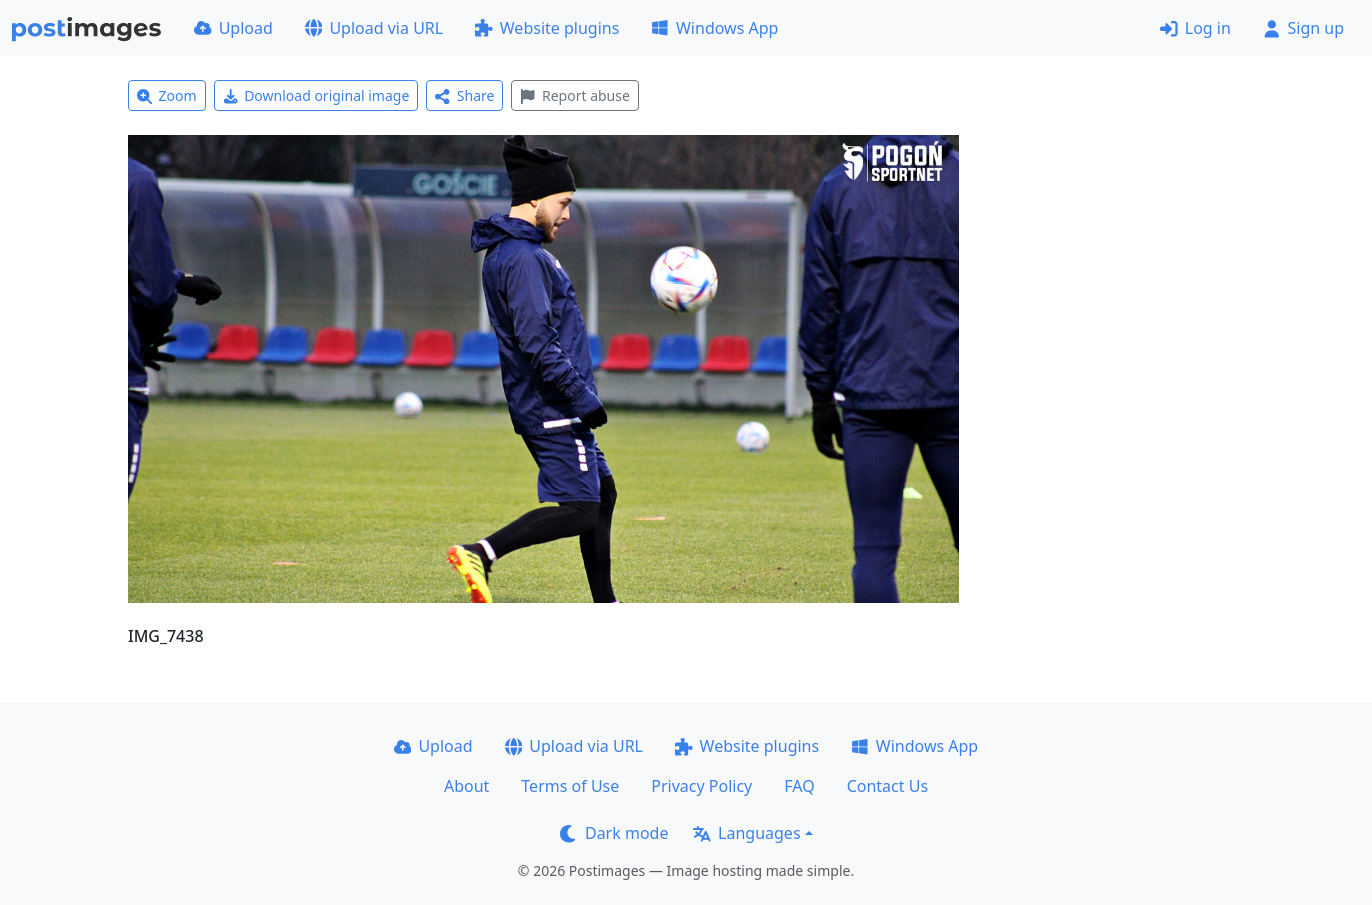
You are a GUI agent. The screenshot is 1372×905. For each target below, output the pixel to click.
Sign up (1303, 28)
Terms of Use (570, 786)
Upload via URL (374, 28)
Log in (1195, 28)
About (466, 786)
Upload (233, 28)
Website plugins (547, 28)
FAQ (799, 786)
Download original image (316, 95)
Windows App (714, 28)
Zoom (167, 95)
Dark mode (614, 833)
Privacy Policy (701, 786)
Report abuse (574, 95)
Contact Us (887, 786)
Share (464, 95)
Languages (746, 833)
